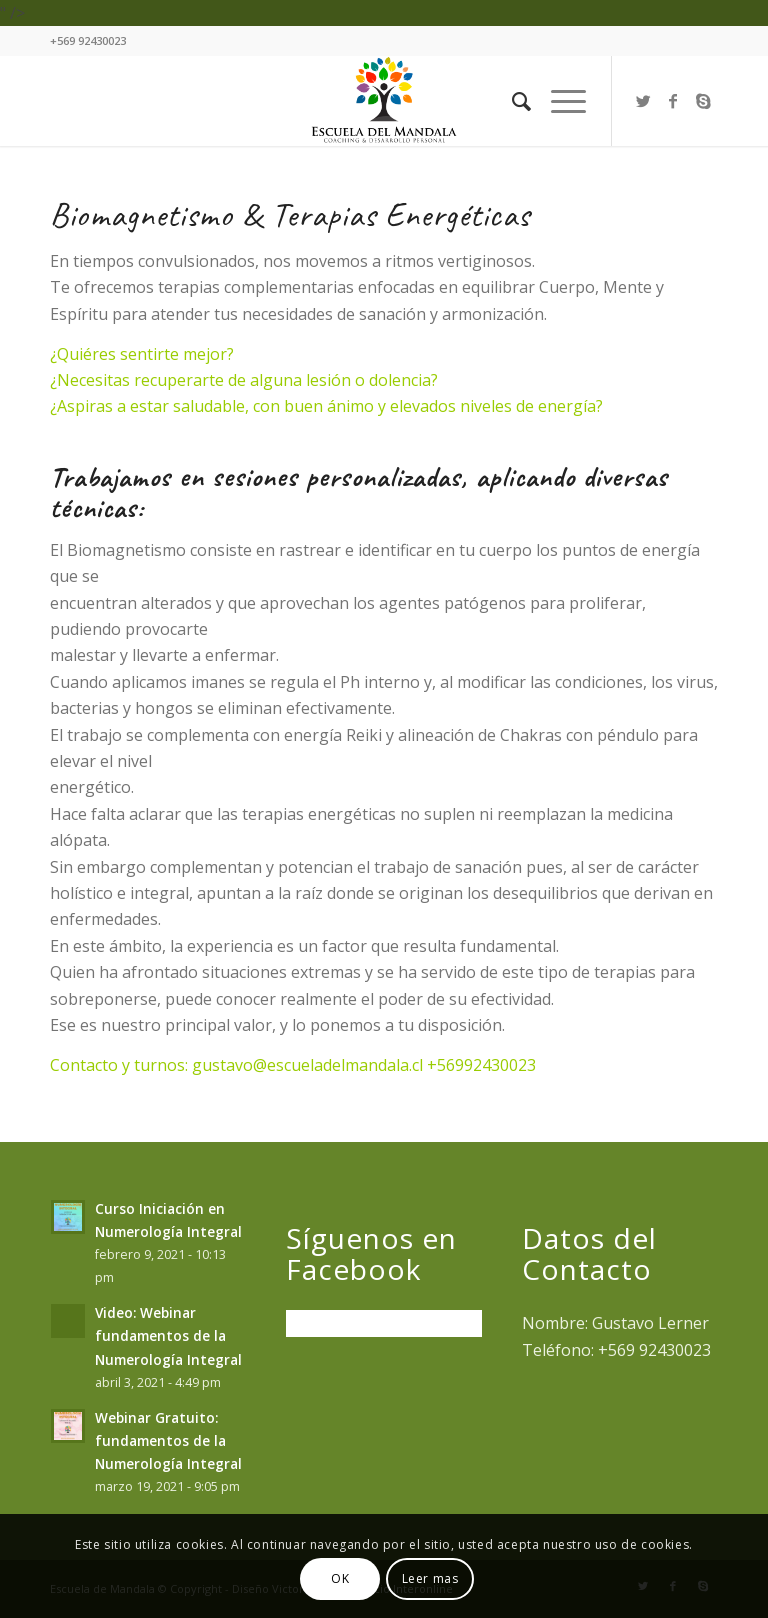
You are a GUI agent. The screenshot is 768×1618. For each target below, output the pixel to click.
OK (340, 1578)
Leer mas (430, 1578)
